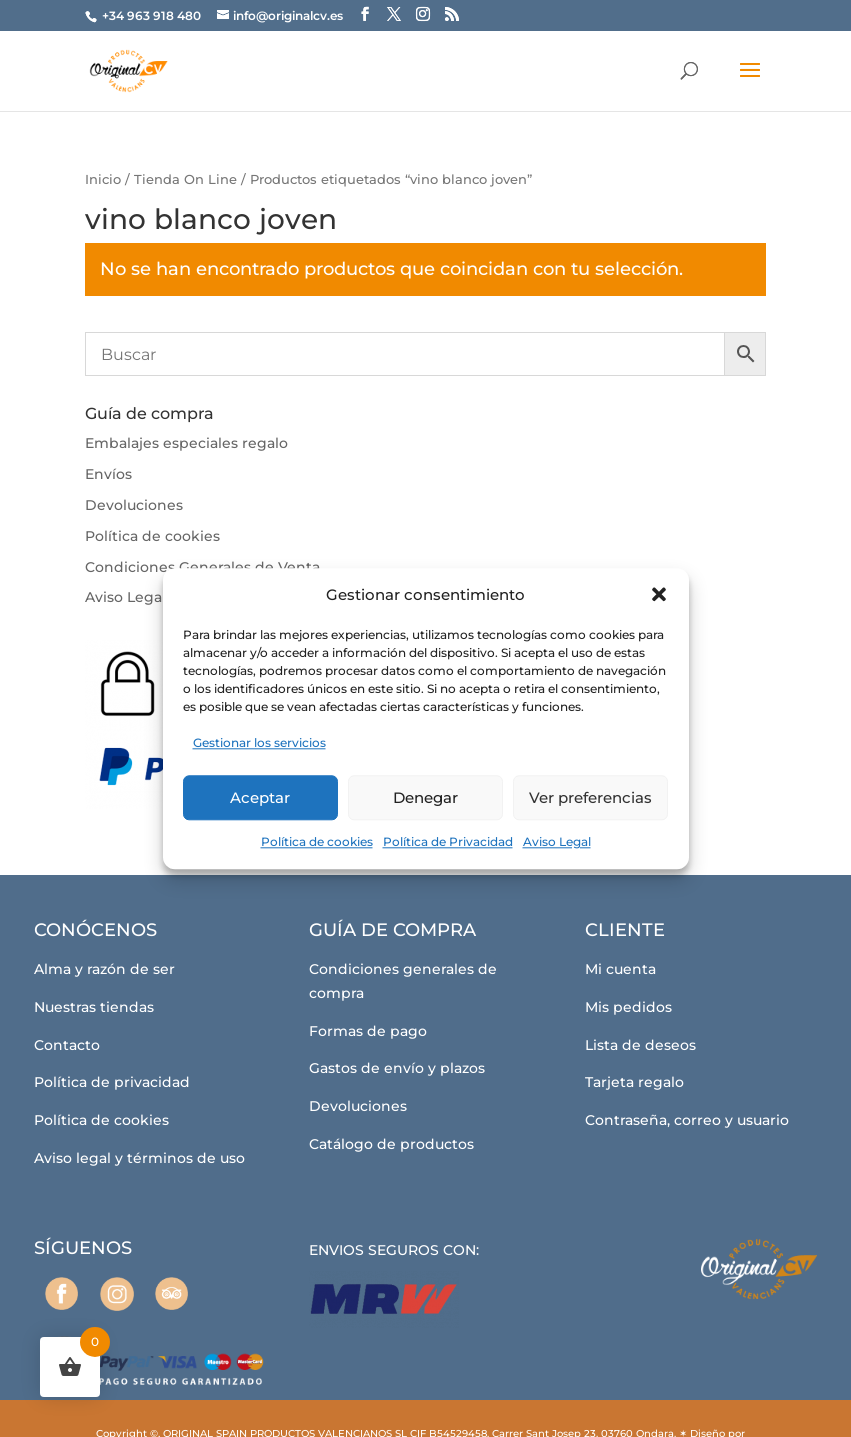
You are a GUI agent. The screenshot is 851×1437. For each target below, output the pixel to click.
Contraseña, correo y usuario (687, 1120)
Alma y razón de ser (104, 969)
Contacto (67, 1045)
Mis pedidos (628, 1007)
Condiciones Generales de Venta (202, 567)
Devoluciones (134, 505)
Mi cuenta (620, 969)
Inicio (103, 179)
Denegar (425, 797)
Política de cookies (317, 841)
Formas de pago (368, 1031)
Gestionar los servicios (259, 743)
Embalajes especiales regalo (186, 443)
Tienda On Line (185, 179)
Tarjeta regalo (634, 1082)
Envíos (108, 474)
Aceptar (260, 797)
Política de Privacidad (448, 841)
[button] (659, 595)
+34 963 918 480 (153, 15)
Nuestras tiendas (94, 1007)
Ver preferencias (590, 797)
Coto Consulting (420, 1402)
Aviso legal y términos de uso (139, 1158)
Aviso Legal (557, 841)
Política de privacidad (112, 1082)
